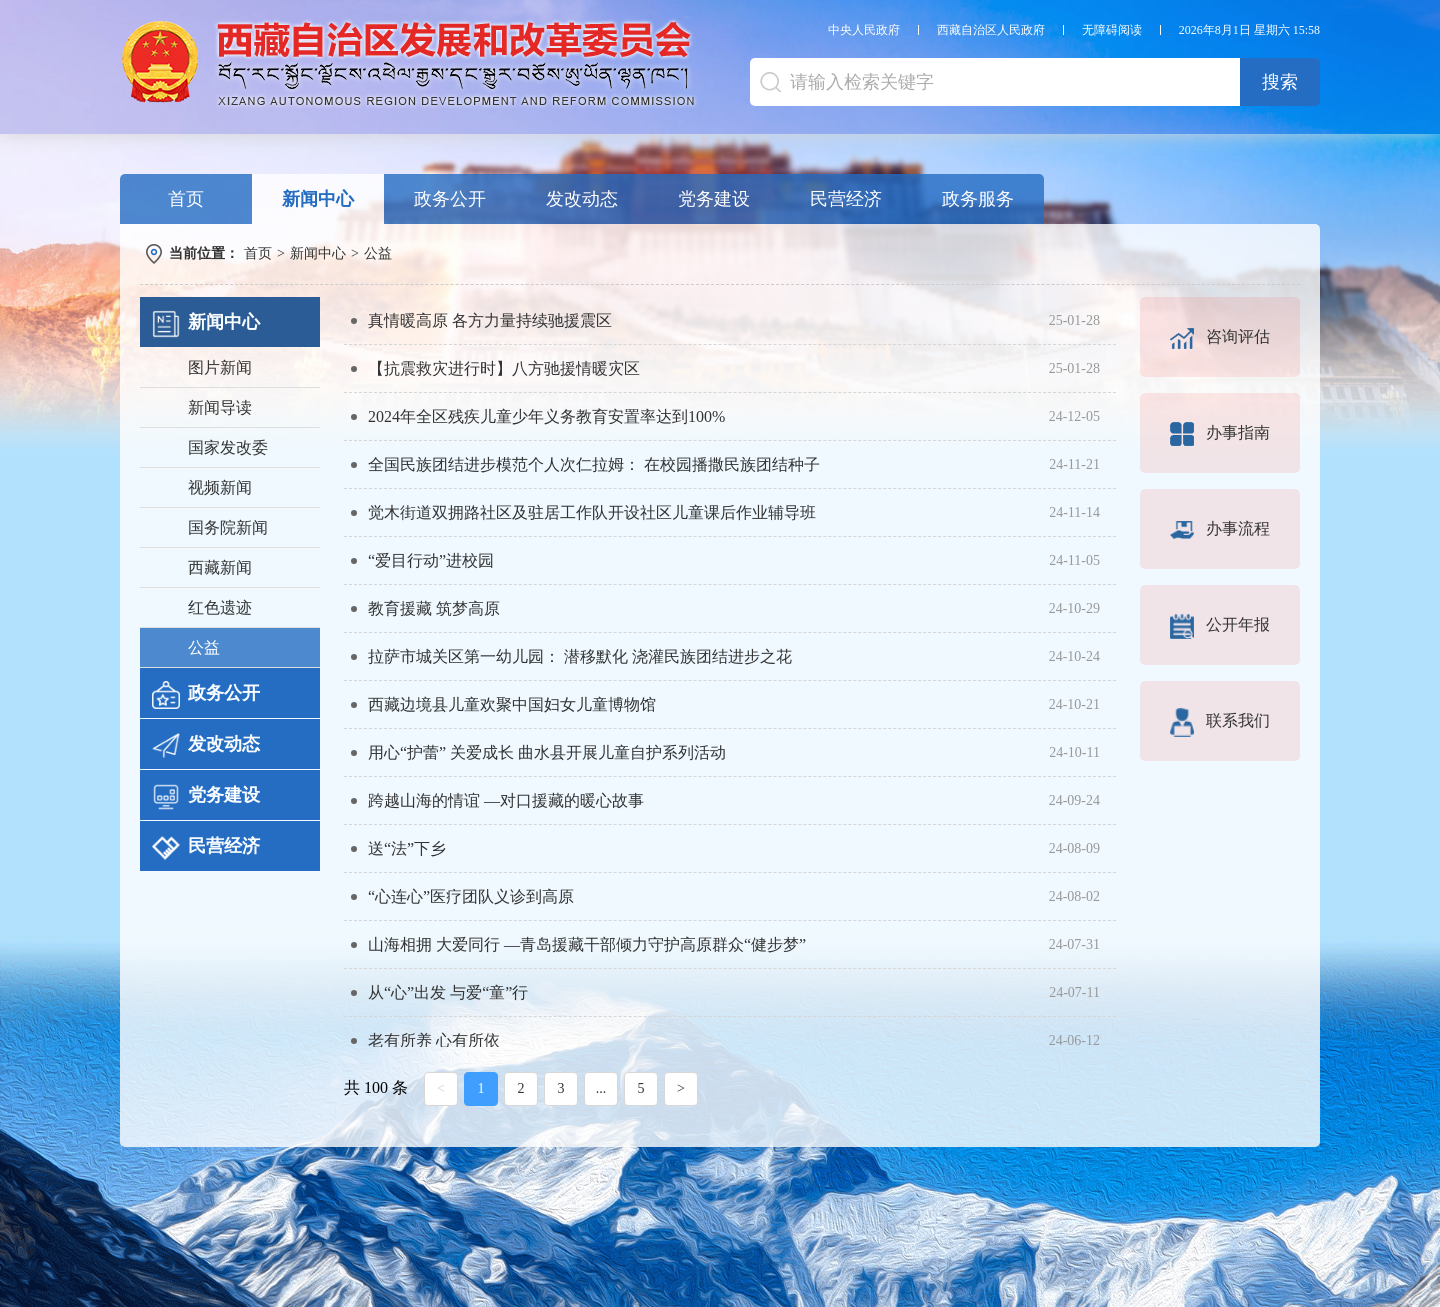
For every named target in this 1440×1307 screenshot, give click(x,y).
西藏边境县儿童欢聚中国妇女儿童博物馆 (512, 704)
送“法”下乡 (407, 848)
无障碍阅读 (1112, 30)
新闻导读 (220, 407)
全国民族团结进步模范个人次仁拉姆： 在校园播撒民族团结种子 (594, 464)
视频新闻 (220, 487)
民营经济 (846, 199)
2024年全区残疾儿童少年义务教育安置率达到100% (546, 416)
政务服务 (978, 199)
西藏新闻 (220, 567)
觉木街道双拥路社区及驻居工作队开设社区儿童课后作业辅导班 (592, 512)
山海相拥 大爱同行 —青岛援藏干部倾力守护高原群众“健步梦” (587, 944)
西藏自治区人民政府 (991, 30)
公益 (378, 253)
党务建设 (714, 199)
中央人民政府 (864, 30)
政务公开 (450, 199)
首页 (186, 199)
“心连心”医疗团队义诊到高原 (471, 896)
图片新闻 (220, 367)
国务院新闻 (228, 527)
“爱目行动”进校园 (431, 560)
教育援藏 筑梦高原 (434, 608)
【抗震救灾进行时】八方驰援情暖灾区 (504, 368)
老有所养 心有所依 (434, 1040)
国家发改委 (228, 447)
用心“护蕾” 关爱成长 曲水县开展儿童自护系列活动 (547, 752)
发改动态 (582, 199)
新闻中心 (318, 199)
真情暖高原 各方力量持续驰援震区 (490, 320)
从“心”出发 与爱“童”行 (448, 992)
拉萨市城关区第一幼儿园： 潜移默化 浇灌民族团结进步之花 (580, 656)
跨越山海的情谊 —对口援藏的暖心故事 (506, 800)
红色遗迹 (220, 607)
